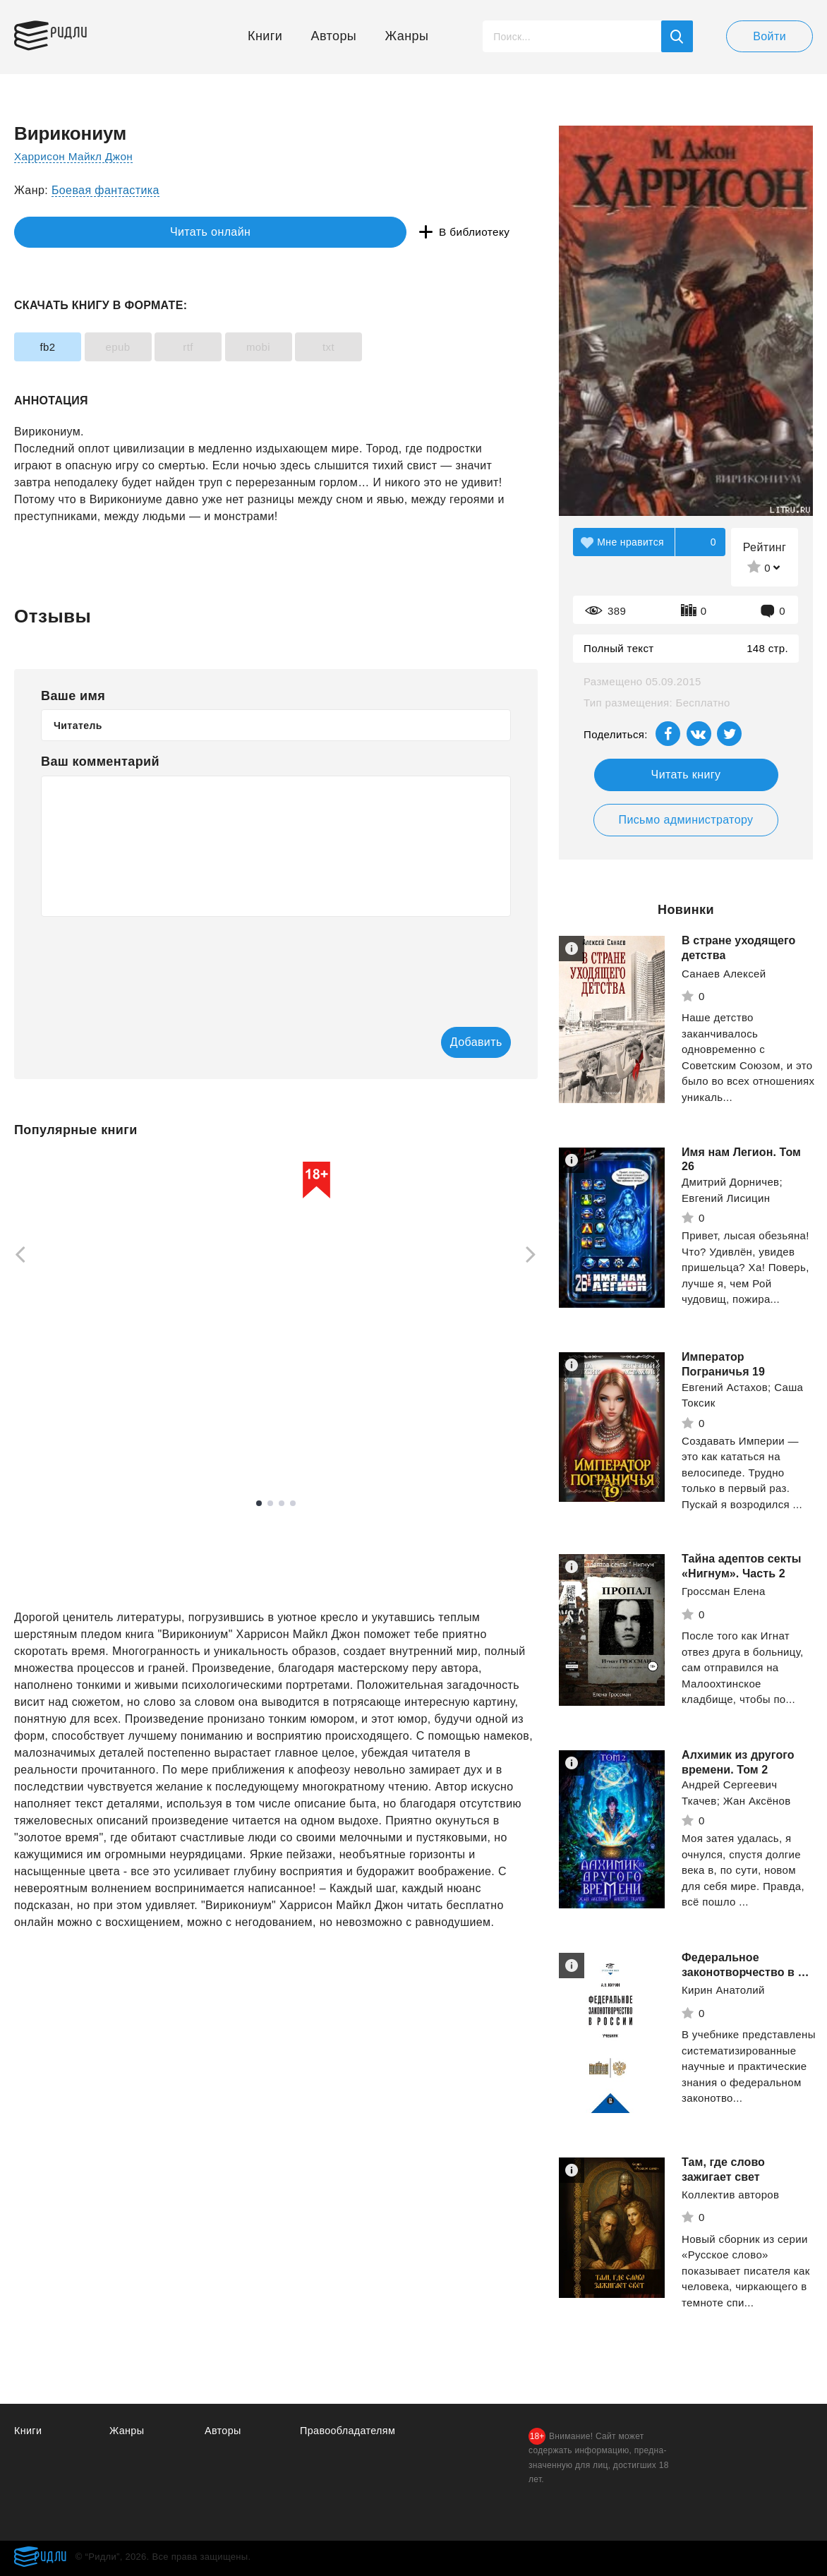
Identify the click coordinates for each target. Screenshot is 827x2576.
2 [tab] (270, 1504)
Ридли (80, 32)
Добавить (454, 1043)
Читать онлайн (79, 233)
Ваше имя (73, 696)
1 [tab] (259, 1504)
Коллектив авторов (730, 2195)
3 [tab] (281, 1504)
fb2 (56, 347)
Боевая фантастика (105, 190)
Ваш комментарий (100, 761)
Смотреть (68, 1441)
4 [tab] (293, 1504)
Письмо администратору (685, 820)
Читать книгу (686, 775)
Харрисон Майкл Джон (76, 156)
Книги (265, 36)
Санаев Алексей (724, 974)
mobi (322, 347)
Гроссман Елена (724, 1591)
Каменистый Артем (63, 1398)
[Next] (536, 1256)
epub (145, 347)
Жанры (407, 36)
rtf (234, 347)
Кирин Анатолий (723, 1990)
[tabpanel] (276, 1309)
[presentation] (148, 961)
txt (411, 347)
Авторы (334, 36)
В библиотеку (232, 233)
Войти (769, 36)
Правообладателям (349, 2430)
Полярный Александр (456, 1398)
